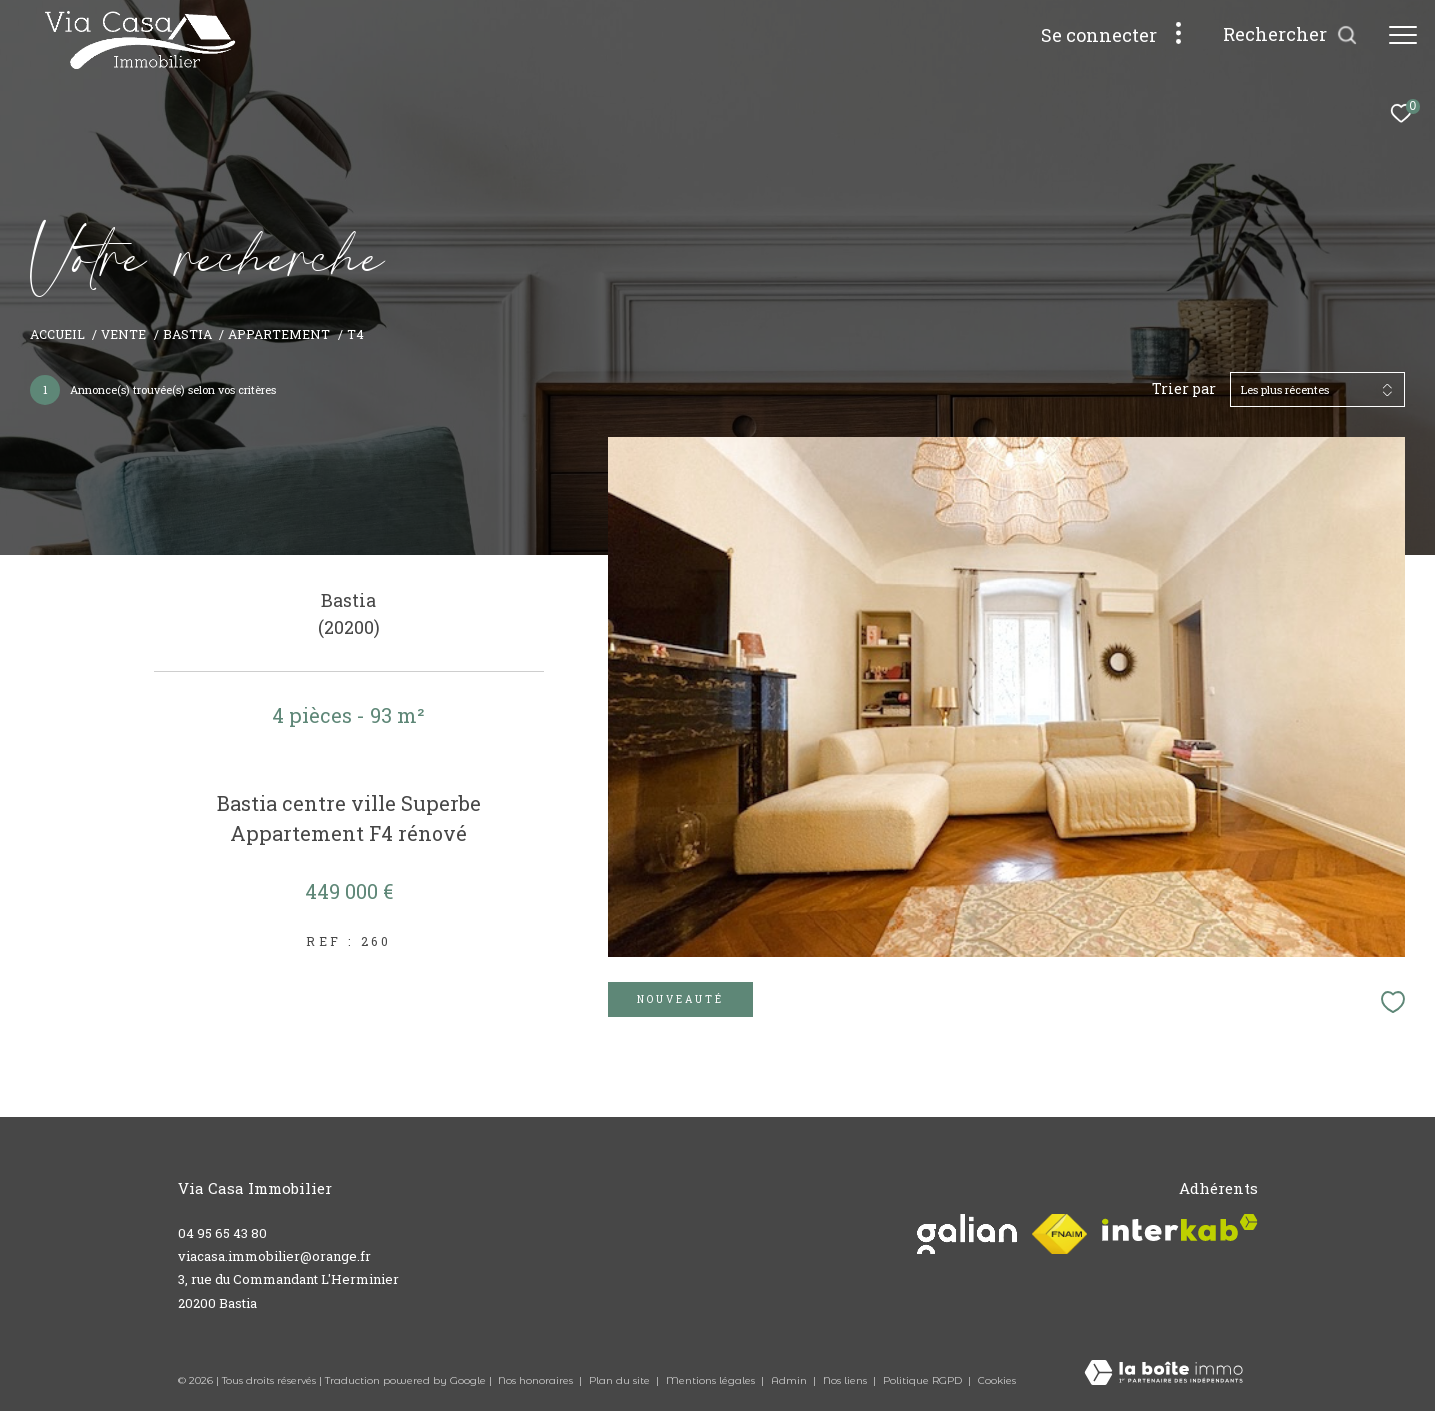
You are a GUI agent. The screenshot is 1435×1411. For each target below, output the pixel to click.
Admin (790, 1380)
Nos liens (846, 1380)
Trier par (1184, 389)
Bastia (187, 334)
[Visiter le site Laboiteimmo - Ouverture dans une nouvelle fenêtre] (1163, 1374)
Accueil (57, 334)
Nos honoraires (537, 1380)
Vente (123, 334)
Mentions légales (712, 1380)
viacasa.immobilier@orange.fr (274, 1256)
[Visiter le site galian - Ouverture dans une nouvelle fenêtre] (967, 1234)
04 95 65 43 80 (222, 1233)
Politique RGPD (922, 1380)
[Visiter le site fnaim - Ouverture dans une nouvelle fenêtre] (1059, 1234)
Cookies (997, 1381)
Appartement (279, 334)
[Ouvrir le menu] (1403, 35)
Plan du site (621, 1380)
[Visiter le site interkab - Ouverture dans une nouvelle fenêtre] (1180, 1227)
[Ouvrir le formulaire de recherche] (1290, 35)
